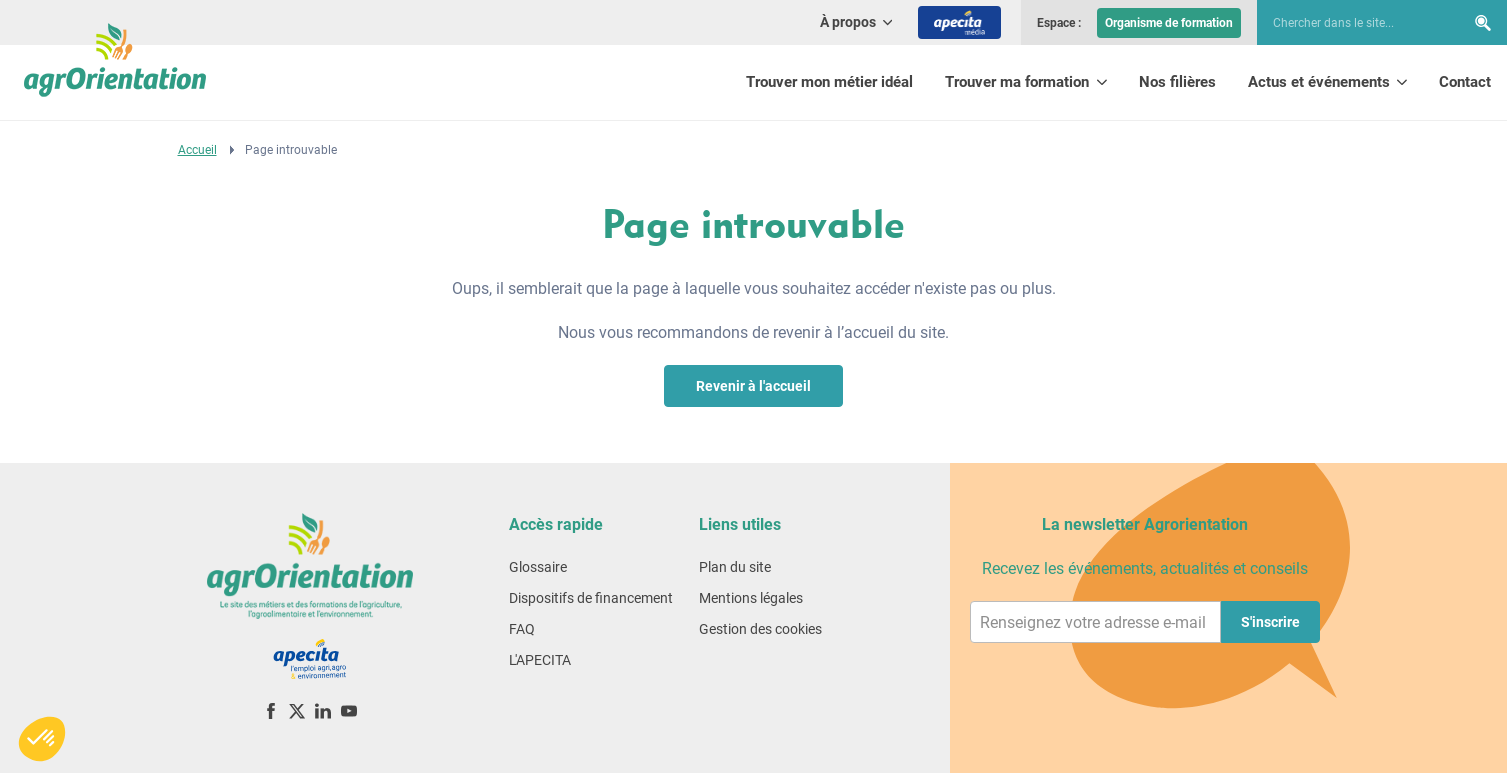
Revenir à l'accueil (753, 386)
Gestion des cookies (760, 629)
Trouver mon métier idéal (829, 82)
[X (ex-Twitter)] (297, 710)
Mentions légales (751, 598)
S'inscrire (1270, 622)
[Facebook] (271, 710)
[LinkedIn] (323, 710)
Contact (1465, 82)
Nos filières (1177, 82)
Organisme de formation (1169, 23)
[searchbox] (1351, 23)
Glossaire (538, 567)
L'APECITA (540, 660)
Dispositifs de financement (591, 598)
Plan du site (735, 567)
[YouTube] (349, 710)
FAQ (522, 629)
